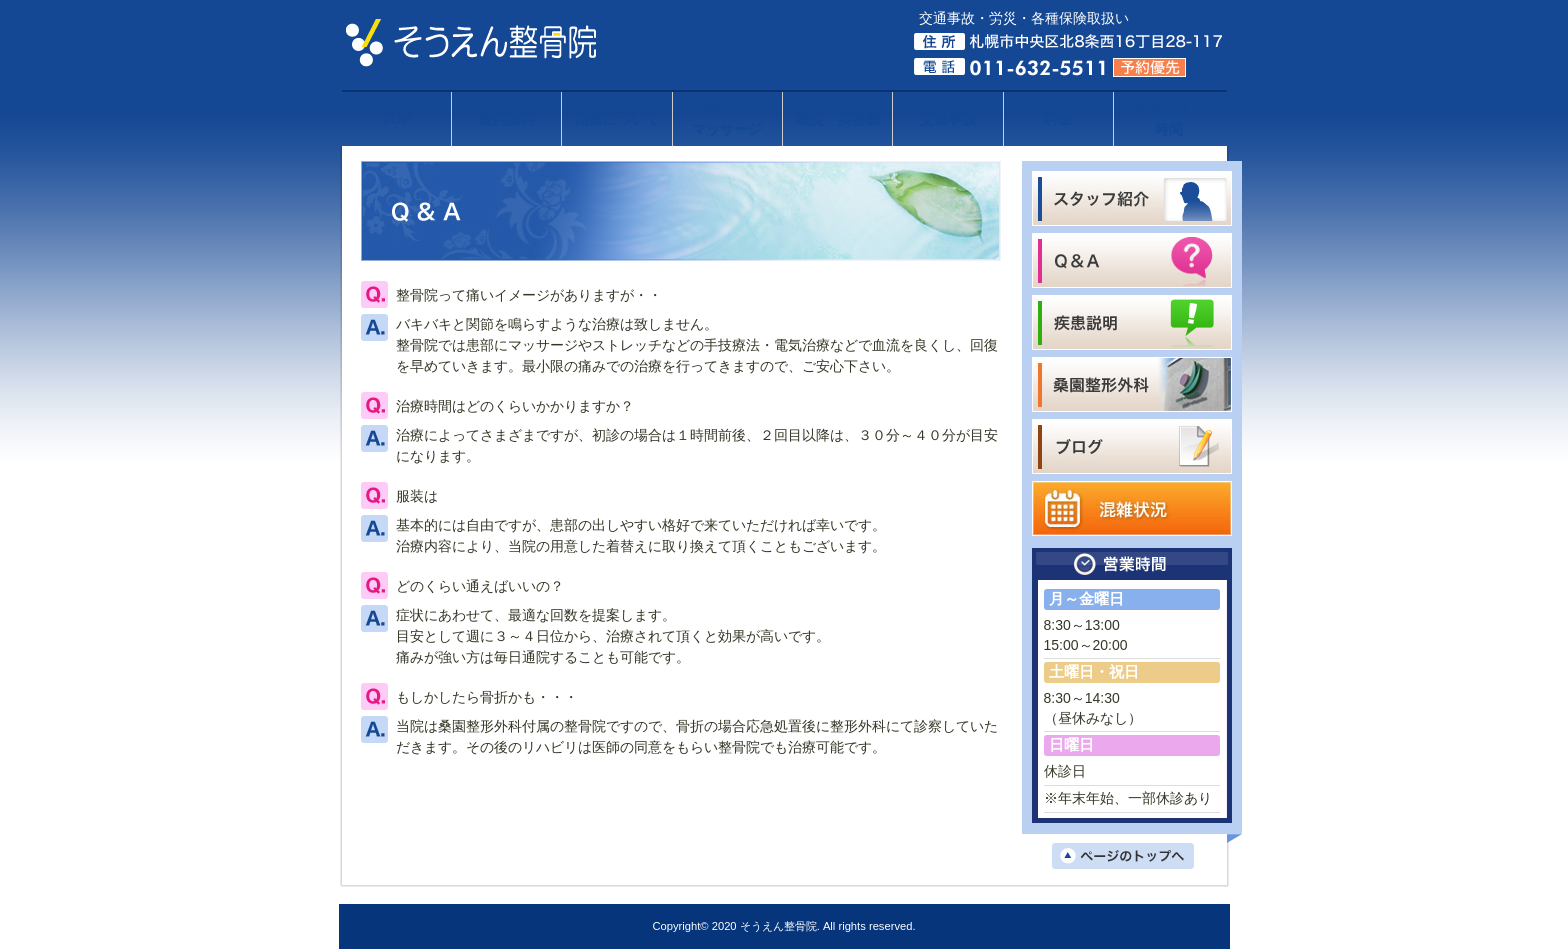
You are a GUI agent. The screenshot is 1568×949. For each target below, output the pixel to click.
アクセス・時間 (1169, 119)
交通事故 (948, 119)
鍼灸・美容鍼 (838, 119)
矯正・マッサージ (727, 119)
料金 (1058, 119)
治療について (617, 119)
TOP (396, 119)
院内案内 (507, 119)
